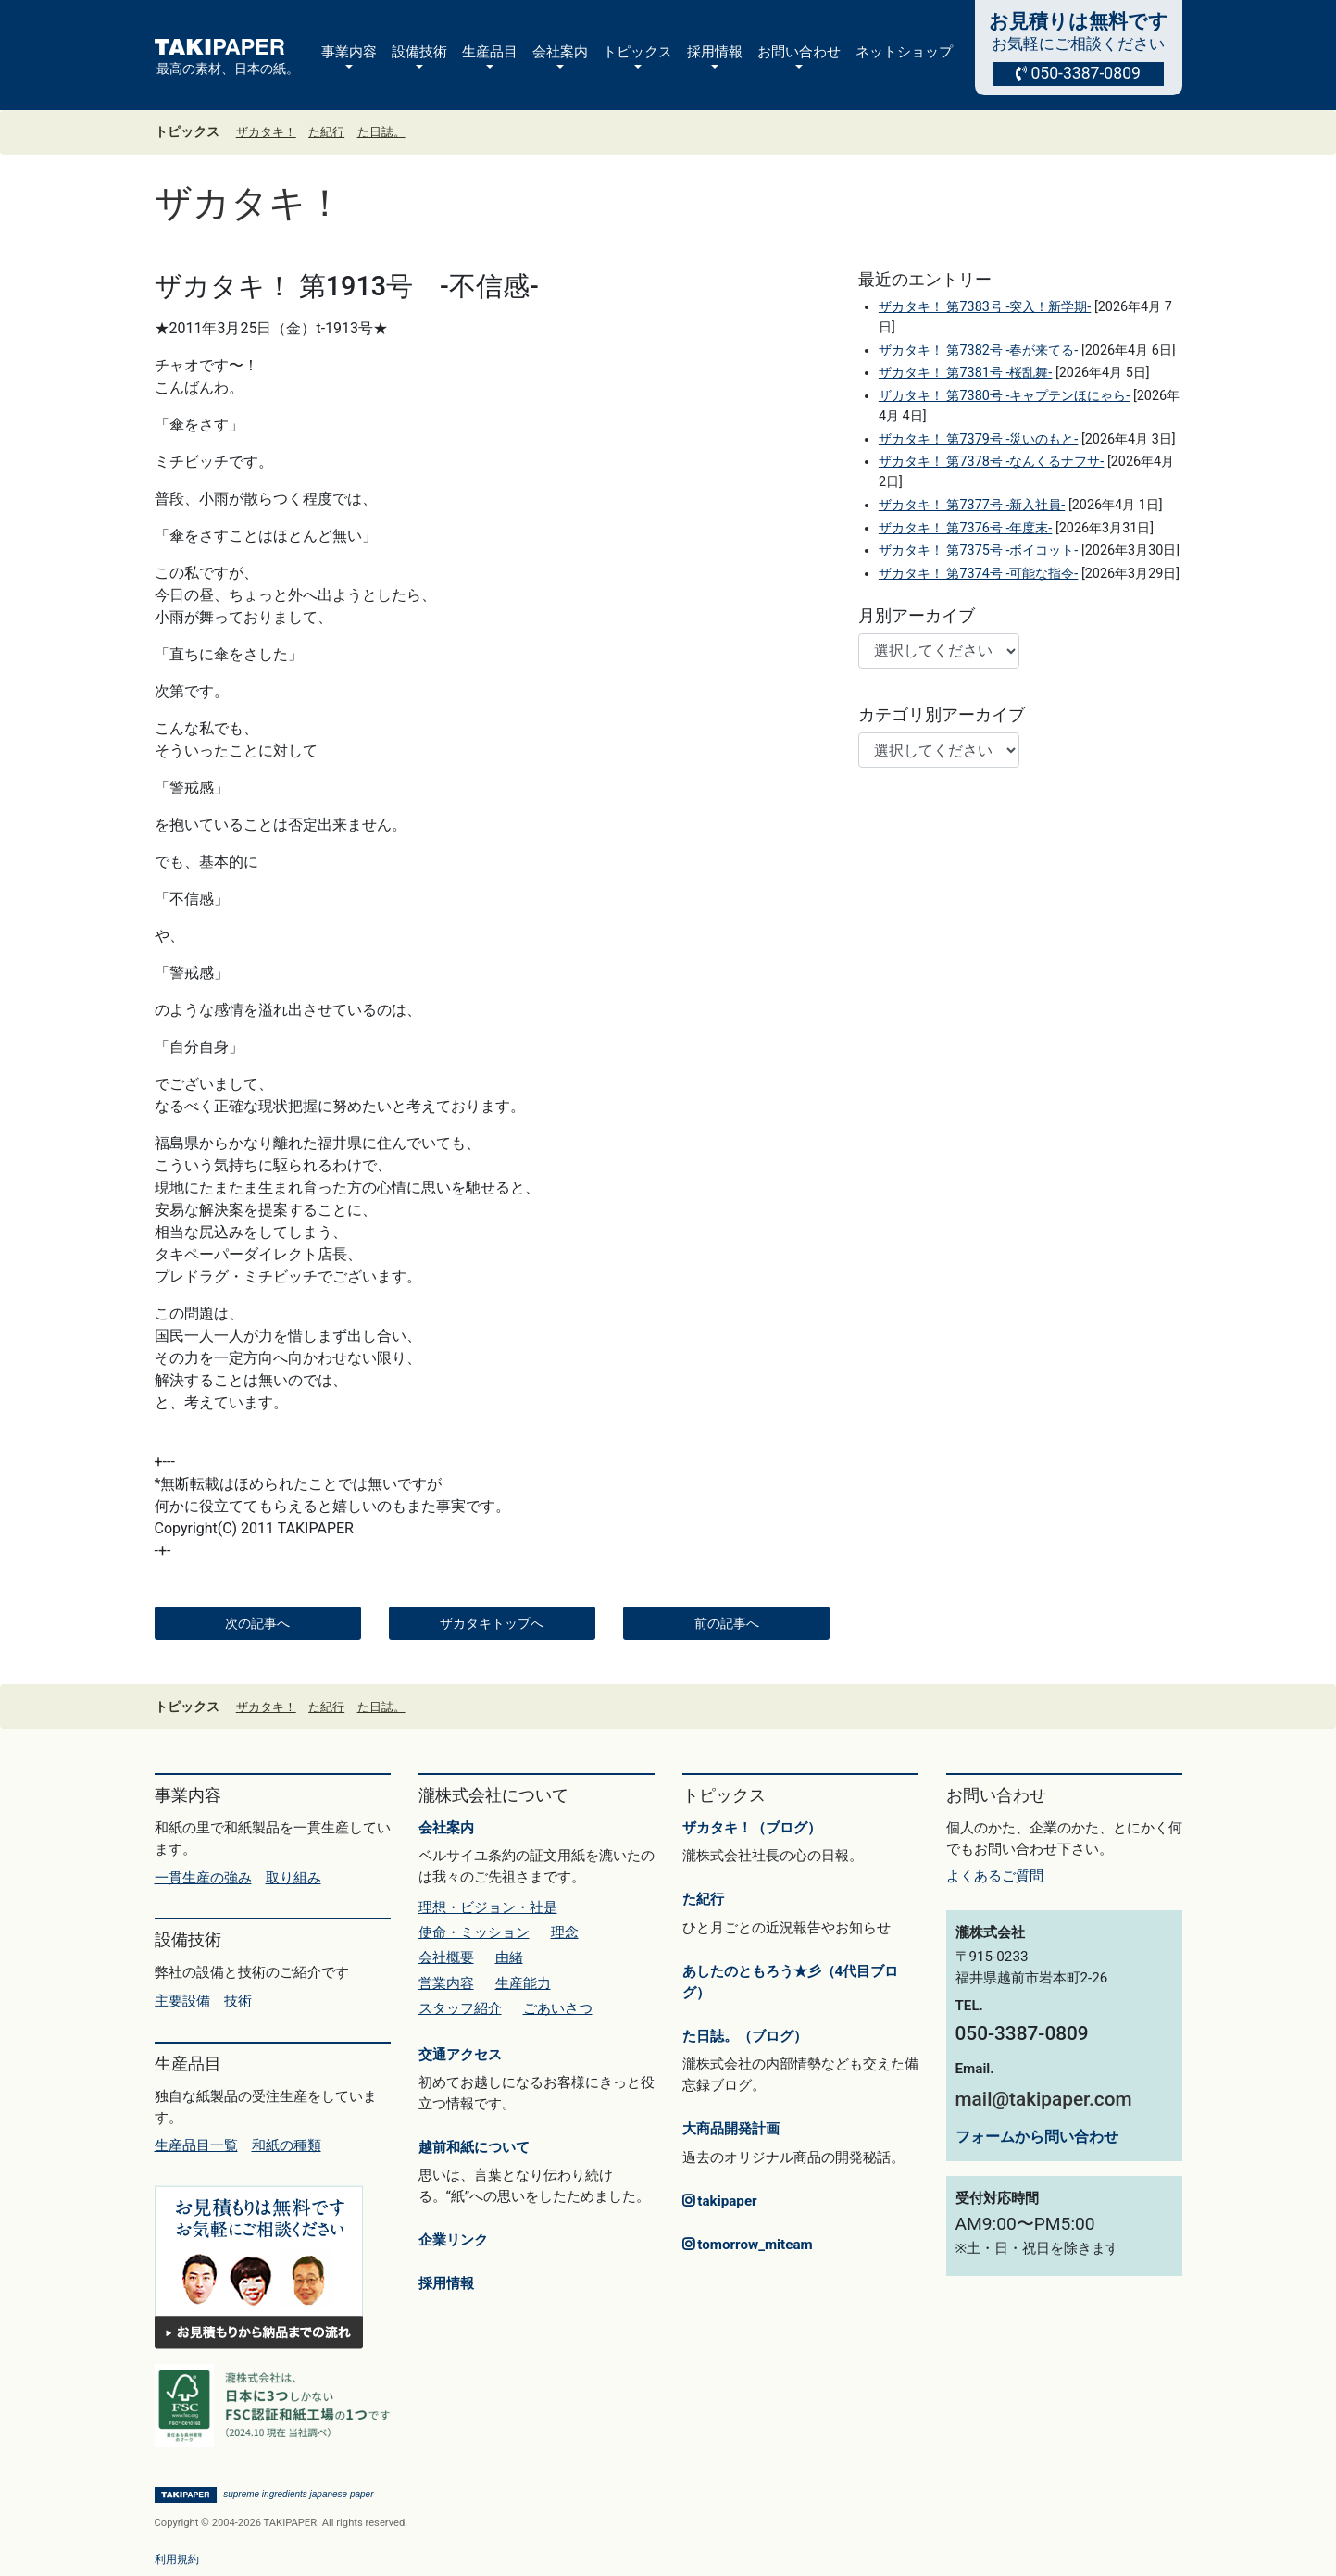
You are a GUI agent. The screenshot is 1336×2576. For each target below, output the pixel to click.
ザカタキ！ (266, 132)
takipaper (719, 2201)
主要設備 (182, 2001)
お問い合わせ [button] (799, 52)
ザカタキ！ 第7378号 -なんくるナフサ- (991, 461)
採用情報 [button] (715, 52)
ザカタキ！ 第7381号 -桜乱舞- (965, 373)
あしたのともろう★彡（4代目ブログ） (790, 1982)
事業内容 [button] (349, 52)
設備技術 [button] (419, 52)
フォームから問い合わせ (1036, 2136)
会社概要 (446, 1957)
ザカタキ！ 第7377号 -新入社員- (972, 505)
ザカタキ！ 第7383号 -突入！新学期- (985, 307)
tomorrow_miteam (747, 2244)
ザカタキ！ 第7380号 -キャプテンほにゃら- (1004, 396)
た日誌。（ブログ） (744, 2036)
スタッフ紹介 (460, 2008)
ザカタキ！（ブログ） (751, 1827)
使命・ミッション (474, 1932)
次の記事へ (257, 1623)
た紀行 (326, 132)
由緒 (509, 1957)
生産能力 (523, 1983)
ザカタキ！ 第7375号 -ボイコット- (978, 550)
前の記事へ (726, 1623)
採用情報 (446, 2283)
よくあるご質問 (994, 1876)
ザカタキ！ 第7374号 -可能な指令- (978, 573)
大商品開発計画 (731, 2128)
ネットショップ (904, 52)
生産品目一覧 (196, 2145)
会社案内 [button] (560, 52)
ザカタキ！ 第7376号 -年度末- (965, 528)
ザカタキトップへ (491, 1623)
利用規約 (177, 2559)
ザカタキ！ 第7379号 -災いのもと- (978, 439)
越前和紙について (474, 2147)
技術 (238, 2001)
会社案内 (446, 1827)
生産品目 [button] (490, 52)
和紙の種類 (286, 2145)
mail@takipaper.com (1043, 2099)
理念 (565, 1932)
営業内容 (446, 1983)
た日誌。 (381, 132)
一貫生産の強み (203, 1877)
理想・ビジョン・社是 (487, 1907)
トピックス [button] (637, 52)
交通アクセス (460, 2054)
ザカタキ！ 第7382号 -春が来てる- (978, 350)
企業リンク (453, 2240)
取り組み (293, 1877)
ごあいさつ (558, 2008)
